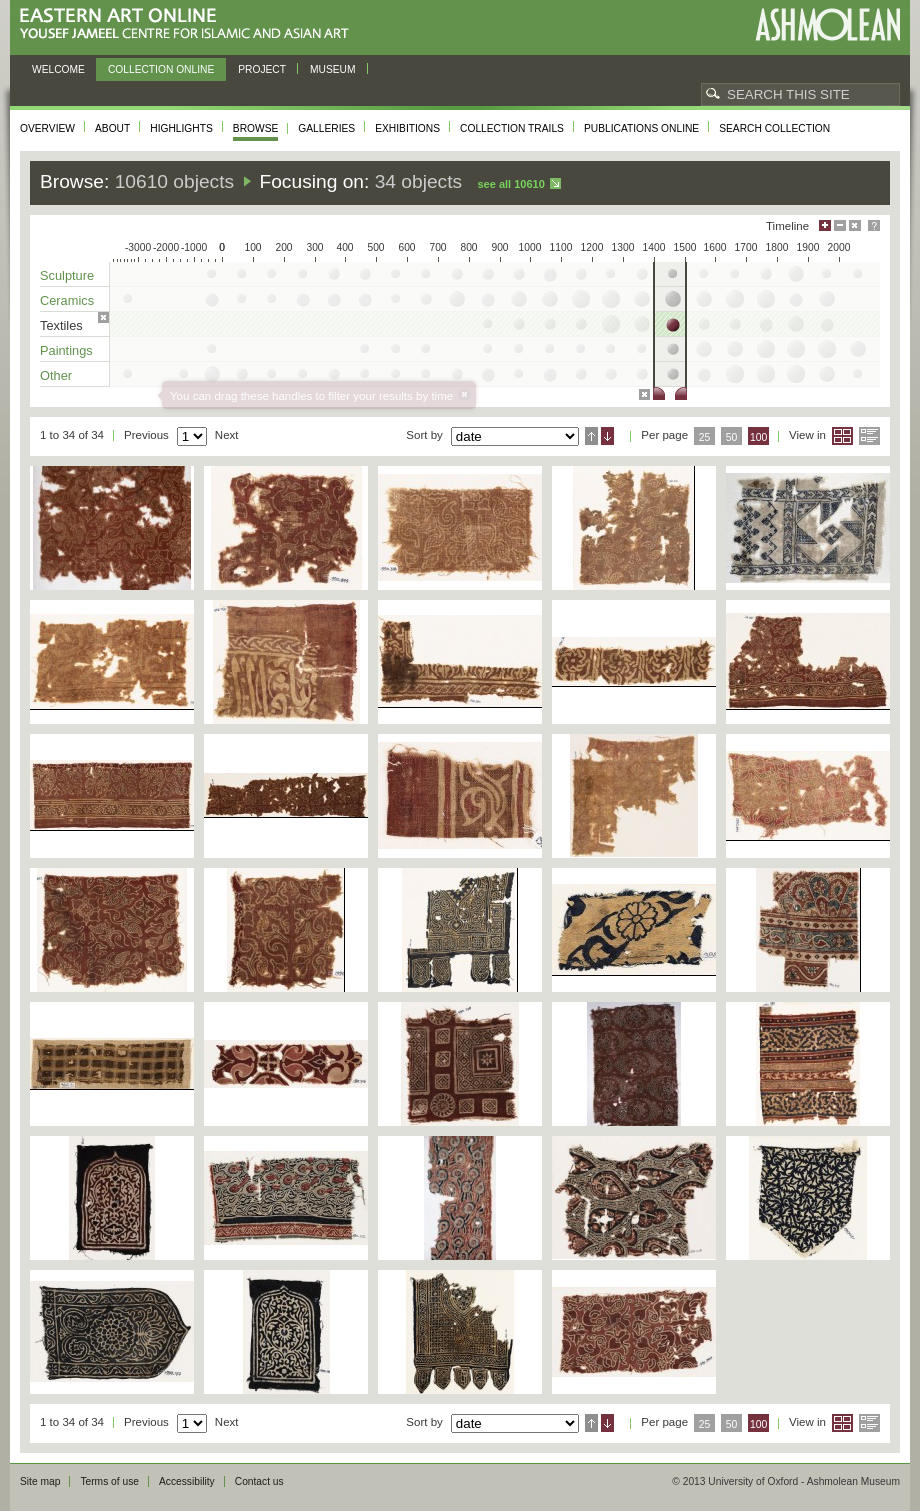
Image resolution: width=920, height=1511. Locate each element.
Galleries (326, 128)
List (869, 436)
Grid (842, 436)
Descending (607, 436)
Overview (47, 128)
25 (705, 437)
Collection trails (512, 128)
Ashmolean (827, 24)
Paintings (66, 350)
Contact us (259, 1481)
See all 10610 (510, 184)
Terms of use (109, 1481)
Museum (333, 69)
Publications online (641, 128)
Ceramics (67, 300)
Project (262, 69)
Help (874, 225)
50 (732, 437)
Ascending (591, 436)
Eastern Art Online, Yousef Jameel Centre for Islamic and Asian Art (189, 24)
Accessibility (187, 1481)
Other (56, 375)
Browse (256, 128)
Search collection (774, 128)
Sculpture (67, 275)
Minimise (840, 225)
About (112, 128)
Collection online (161, 69)
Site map (40, 1481)
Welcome (58, 69)
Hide (855, 225)
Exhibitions (407, 128)
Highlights (181, 128)
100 (758, 437)
